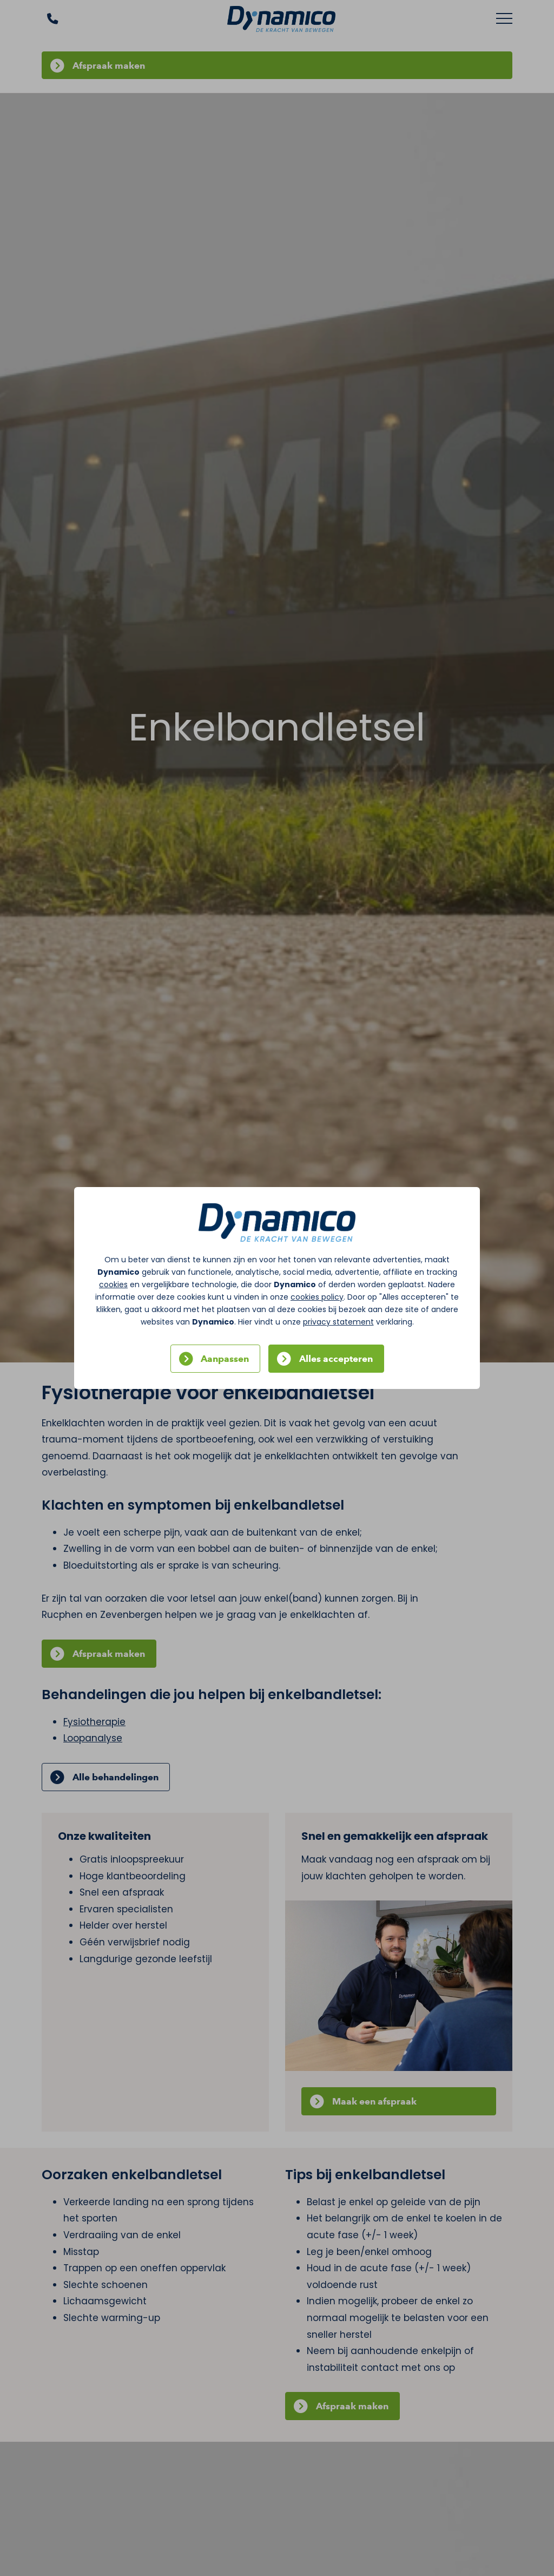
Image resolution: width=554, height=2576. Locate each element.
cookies (113, 1284)
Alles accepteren (336, 1358)
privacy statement (338, 1321)
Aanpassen (225, 1358)
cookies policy (317, 1297)
